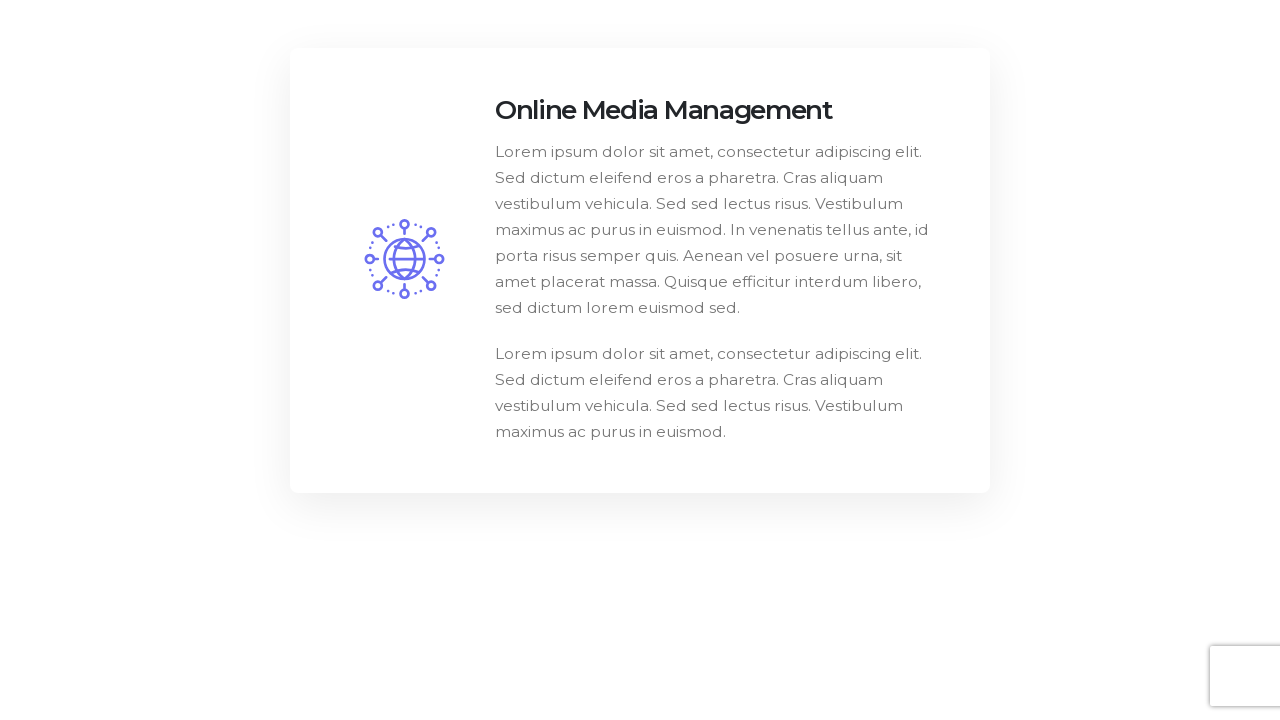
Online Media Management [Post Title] (664, 109)
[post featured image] (404, 259)
